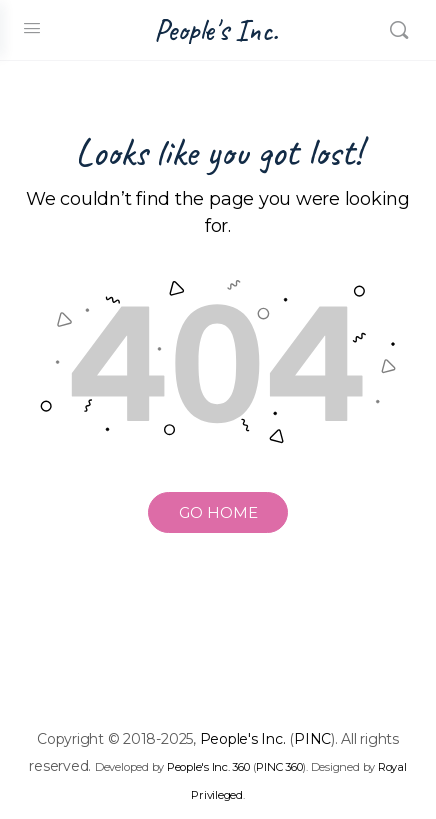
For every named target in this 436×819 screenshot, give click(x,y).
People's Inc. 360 (208, 767)
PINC (312, 739)
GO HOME (218, 512)
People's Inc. (216, 30)
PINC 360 (279, 767)
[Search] (399, 30)
